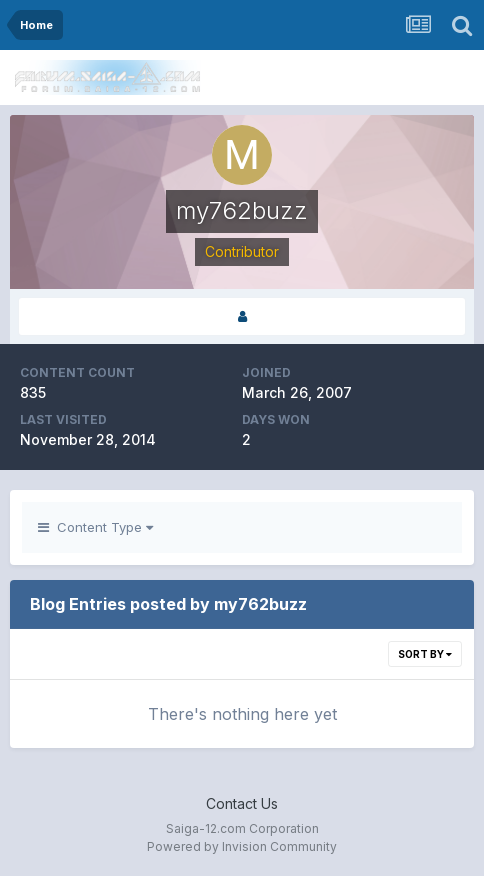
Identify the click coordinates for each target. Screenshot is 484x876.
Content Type (95, 527)
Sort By (425, 654)
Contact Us (242, 803)
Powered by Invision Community (242, 846)
